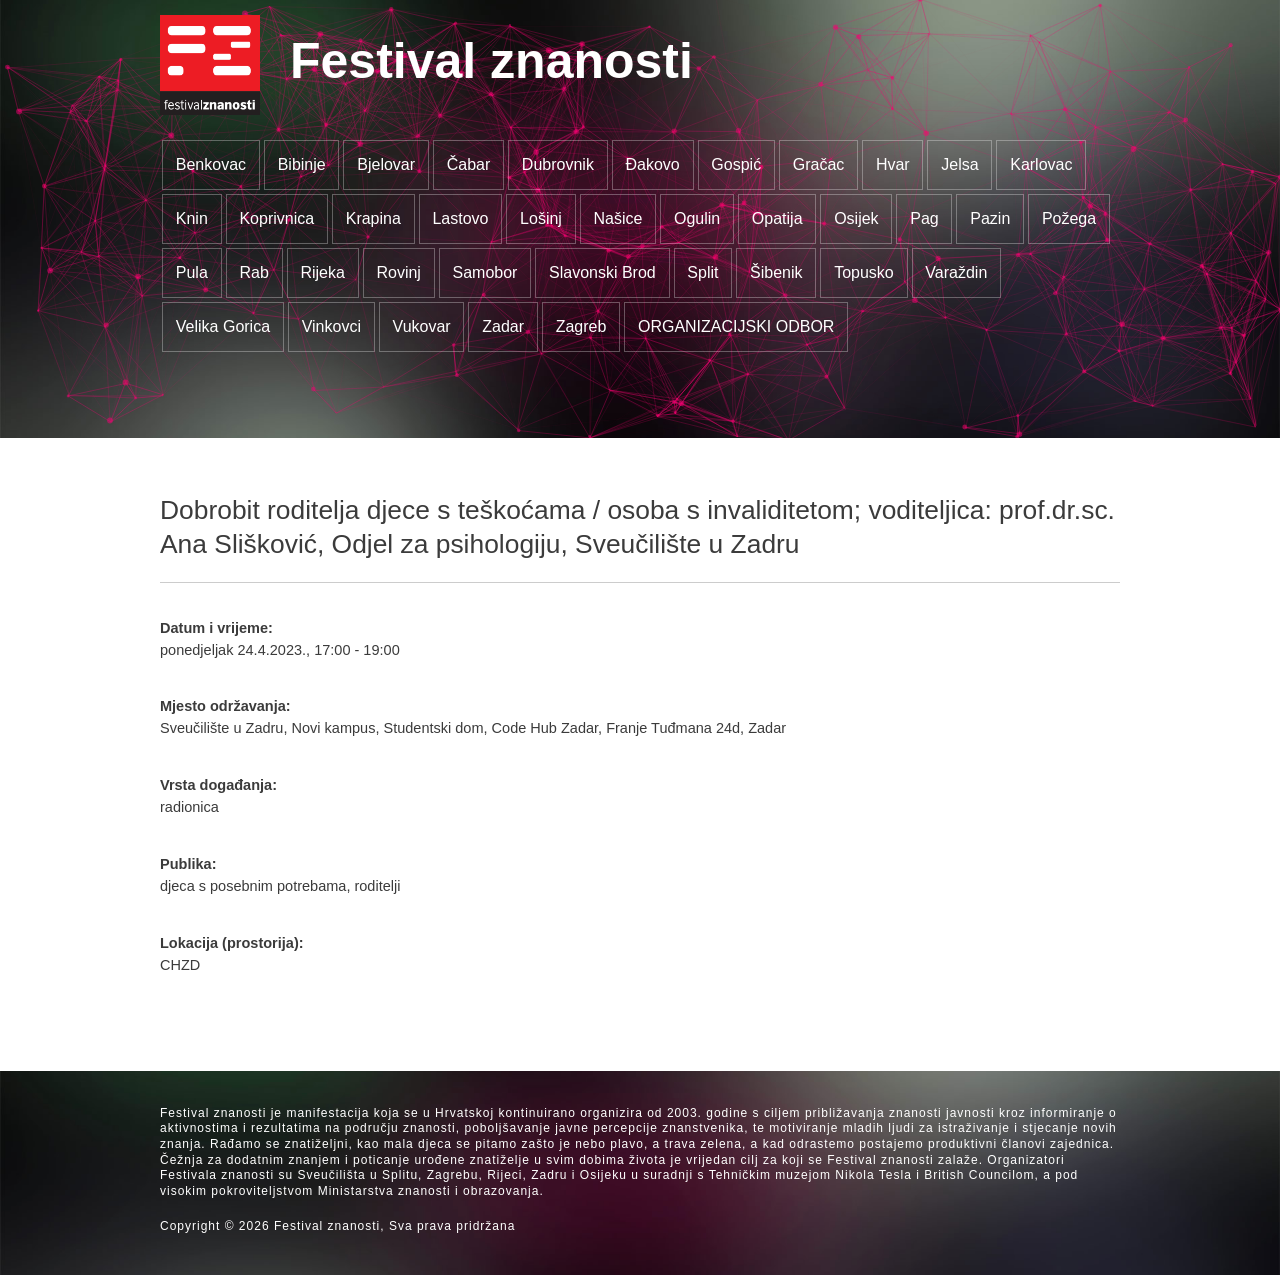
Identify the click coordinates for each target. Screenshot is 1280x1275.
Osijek (856, 218)
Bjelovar (386, 164)
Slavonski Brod (602, 272)
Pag (924, 218)
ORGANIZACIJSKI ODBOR (736, 326)
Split (702, 272)
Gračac (819, 164)
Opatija (777, 218)
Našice (618, 218)
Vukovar (422, 326)
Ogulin (697, 218)
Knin (192, 218)
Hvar (893, 164)
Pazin (990, 218)
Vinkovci (331, 326)
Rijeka (322, 272)
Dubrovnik (558, 164)
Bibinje (302, 164)
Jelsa (959, 164)
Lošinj (541, 218)
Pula (192, 272)
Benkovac (211, 164)
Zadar (503, 326)
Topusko (864, 272)
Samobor (485, 272)
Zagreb (581, 326)
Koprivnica (276, 218)
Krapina (373, 218)
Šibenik (776, 272)
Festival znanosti (491, 61)
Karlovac (1041, 164)
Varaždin (956, 272)
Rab (253, 272)
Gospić (736, 164)
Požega (1069, 218)
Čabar (469, 164)
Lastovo (460, 218)
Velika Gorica (223, 326)
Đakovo (652, 164)
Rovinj (398, 272)
